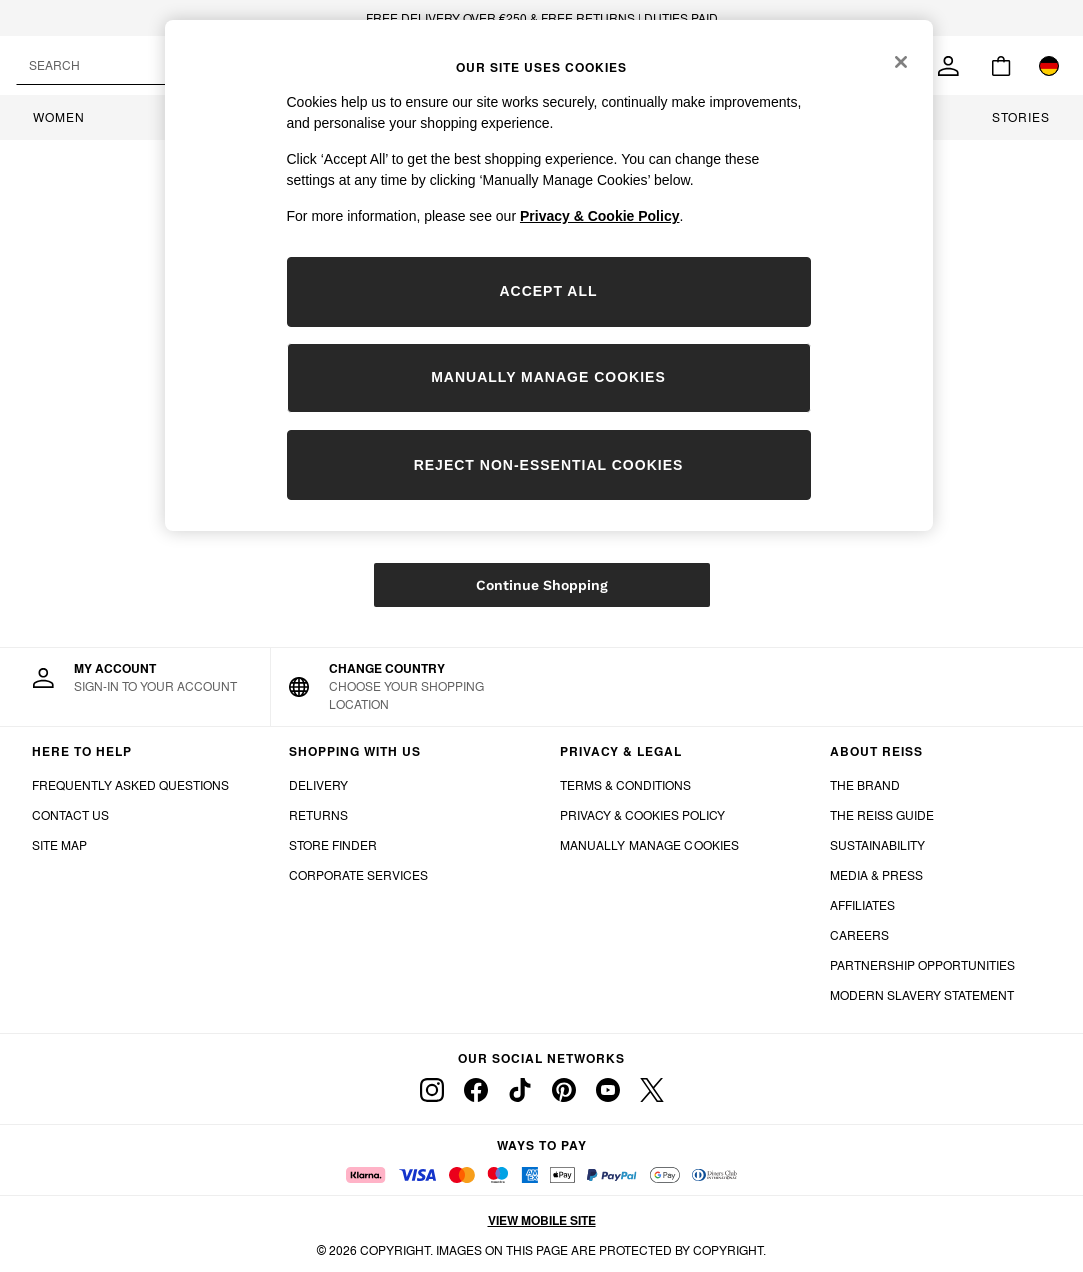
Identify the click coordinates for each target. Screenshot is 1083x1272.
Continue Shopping (542, 585)
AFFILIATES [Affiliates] (862, 905)
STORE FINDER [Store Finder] (333, 845)
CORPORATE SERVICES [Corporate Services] (358, 875)
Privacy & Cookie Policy (600, 216)
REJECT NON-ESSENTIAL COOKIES (549, 465)
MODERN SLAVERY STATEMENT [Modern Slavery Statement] (922, 995)
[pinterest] (564, 1090)
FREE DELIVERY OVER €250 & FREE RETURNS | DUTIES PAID (542, 18)
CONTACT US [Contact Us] (70, 815)
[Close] (901, 62)
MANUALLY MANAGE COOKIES (650, 845)
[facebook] (476, 1090)
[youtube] (608, 1090)
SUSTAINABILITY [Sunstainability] (877, 845)
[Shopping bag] (1001, 66)
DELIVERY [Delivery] (318, 785)
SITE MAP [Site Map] (59, 845)
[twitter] (652, 1090)
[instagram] (432, 1090)
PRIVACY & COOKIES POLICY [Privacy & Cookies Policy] (642, 815)
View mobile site (542, 1220)
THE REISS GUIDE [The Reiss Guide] (882, 815)
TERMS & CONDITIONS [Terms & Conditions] (625, 785)
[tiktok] (520, 1090)
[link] (949, 66)
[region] (549, 275)
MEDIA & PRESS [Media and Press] (876, 875)
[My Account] (135, 678)
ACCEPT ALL (548, 291)
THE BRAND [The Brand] (865, 785)
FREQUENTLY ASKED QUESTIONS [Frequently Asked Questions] (130, 785)
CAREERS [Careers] (859, 935)
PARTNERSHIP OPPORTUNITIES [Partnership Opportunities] (922, 965)
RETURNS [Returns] (318, 815)
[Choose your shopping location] (406, 687)
